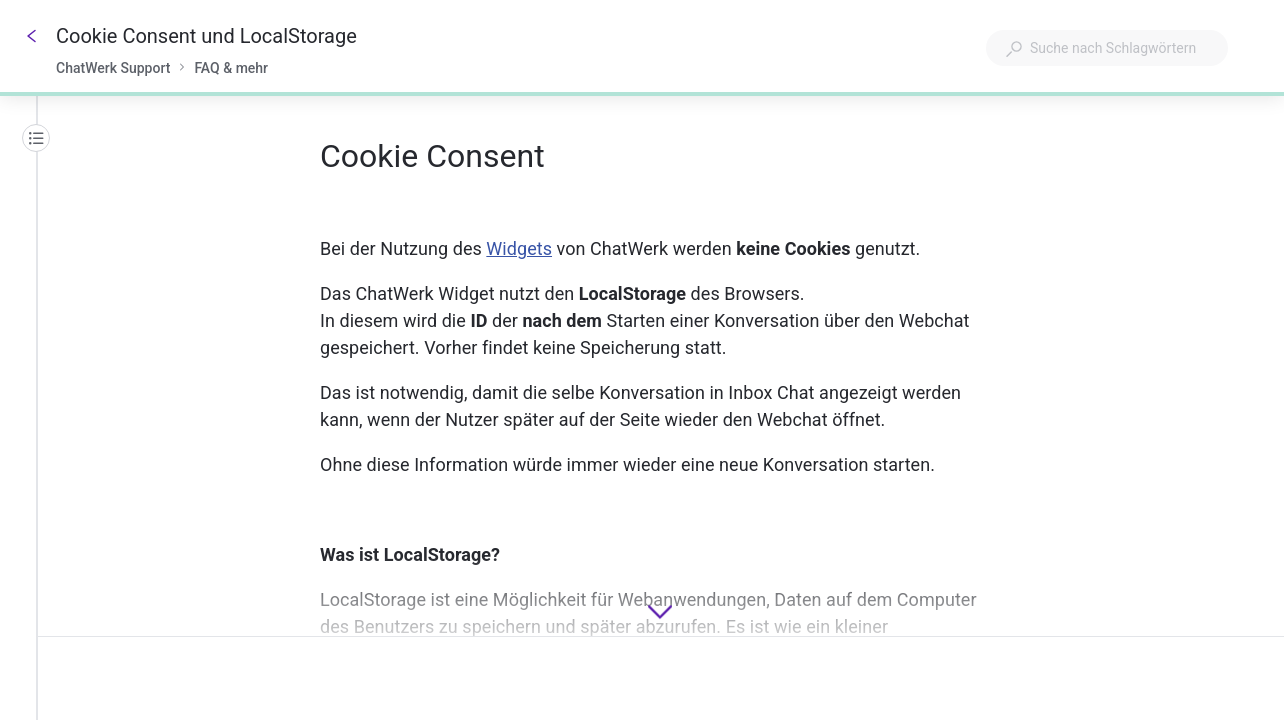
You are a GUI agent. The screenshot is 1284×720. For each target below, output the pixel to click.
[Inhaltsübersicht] (36, 138)
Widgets (519, 248)
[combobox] (1107, 48)
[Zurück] (32, 36)
